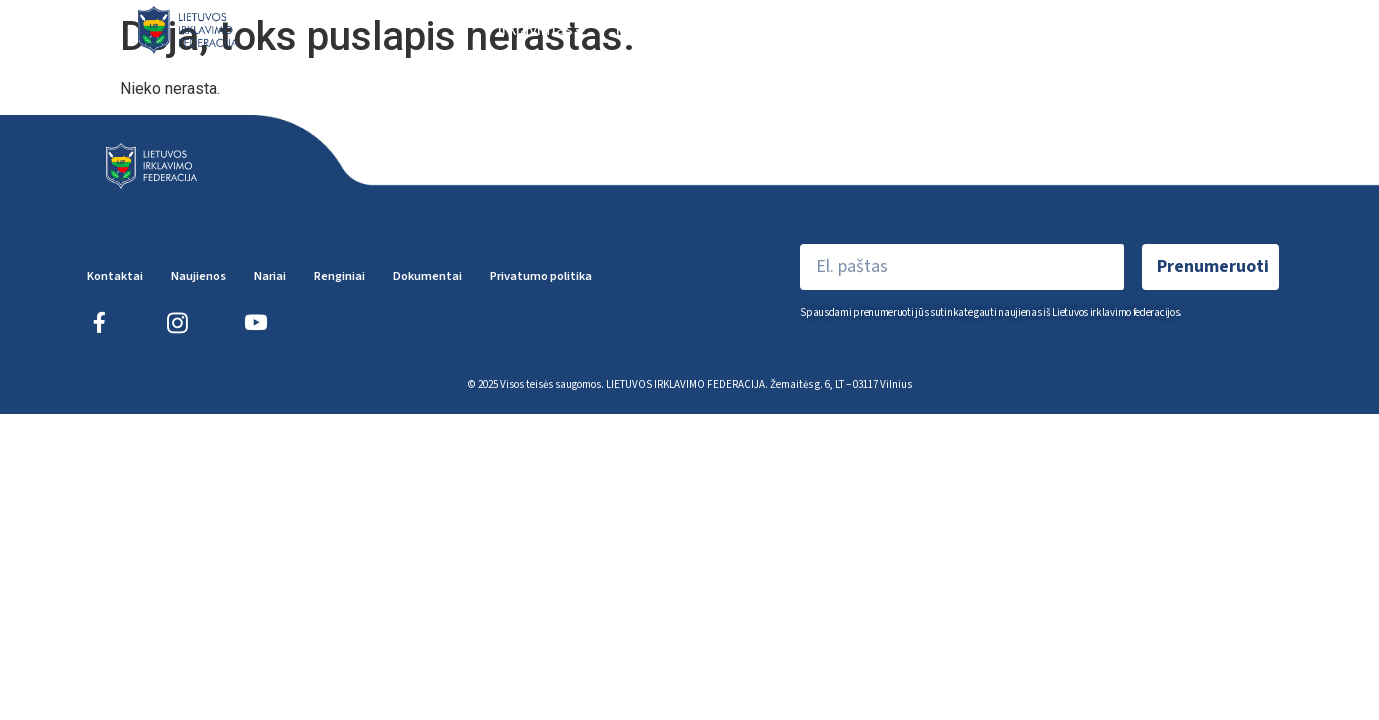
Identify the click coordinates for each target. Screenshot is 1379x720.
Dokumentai (1211, 29)
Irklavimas (541, 29)
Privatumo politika (541, 276)
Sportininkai (999, 29)
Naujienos (652, 29)
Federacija (763, 29)
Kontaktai (115, 276)
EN (1294, 29)
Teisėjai (1107, 29)
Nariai (270, 276)
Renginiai (878, 29)
